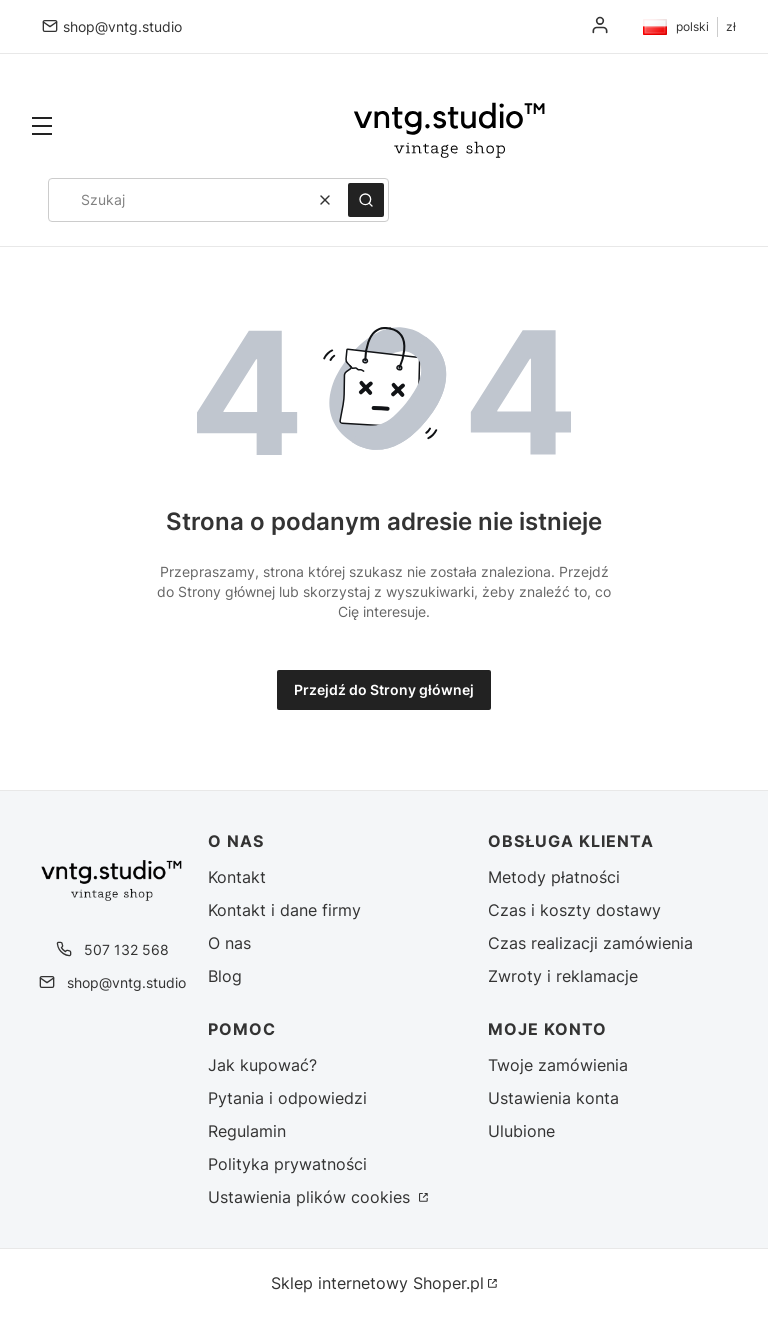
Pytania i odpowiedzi (287, 1098)
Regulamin (247, 1131)
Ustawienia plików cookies (311, 1197)
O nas (229, 943)
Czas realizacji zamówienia (590, 943)
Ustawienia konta (553, 1098)
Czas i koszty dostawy (574, 910)
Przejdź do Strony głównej (384, 689)
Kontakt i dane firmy (284, 910)
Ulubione (521, 1131)
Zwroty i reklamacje (563, 976)
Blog (225, 976)
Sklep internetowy (377, 1283)
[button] (42, 128)
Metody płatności (554, 877)
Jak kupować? (262, 1065)
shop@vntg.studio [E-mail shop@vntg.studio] (122, 26)
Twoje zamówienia (558, 1065)
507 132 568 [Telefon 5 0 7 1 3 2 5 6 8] (126, 949)
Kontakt (237, 877)
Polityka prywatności (287, 1164)
